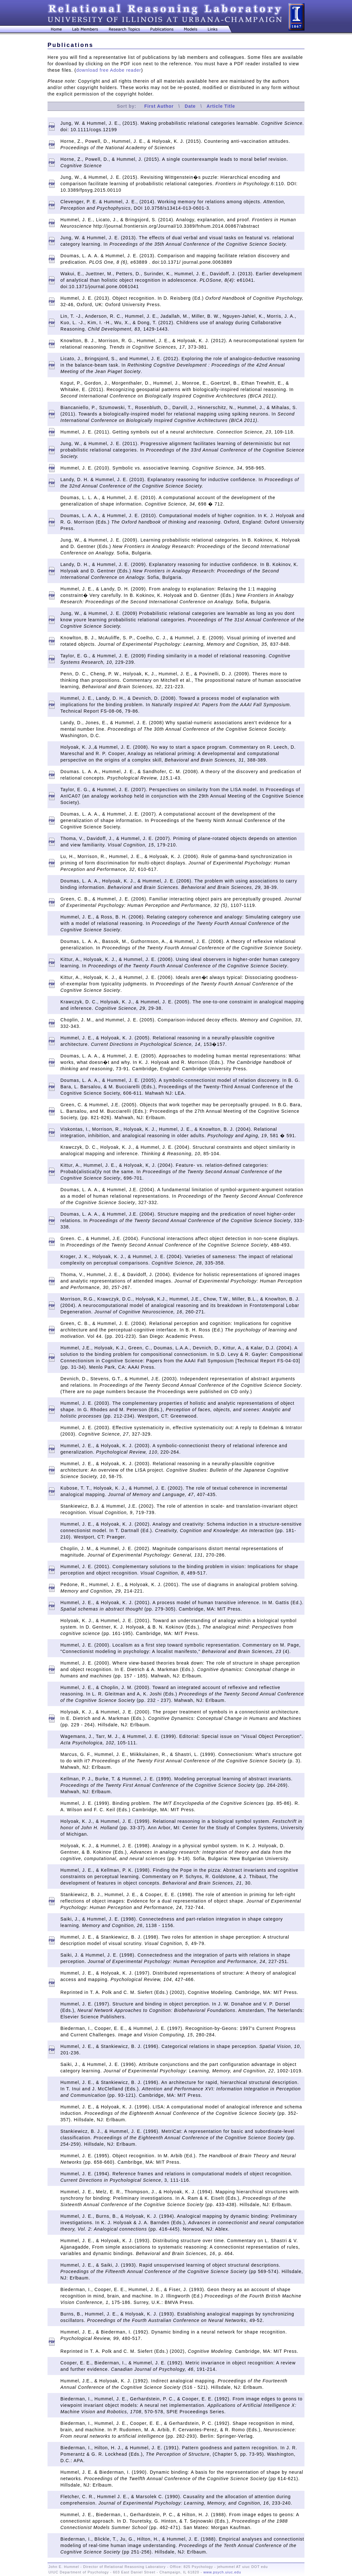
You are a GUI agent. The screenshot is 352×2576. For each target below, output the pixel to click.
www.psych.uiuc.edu (222, 2572)
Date (190, 106)
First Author (159, 106)
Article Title (221, 106)
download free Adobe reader (108, 70)
